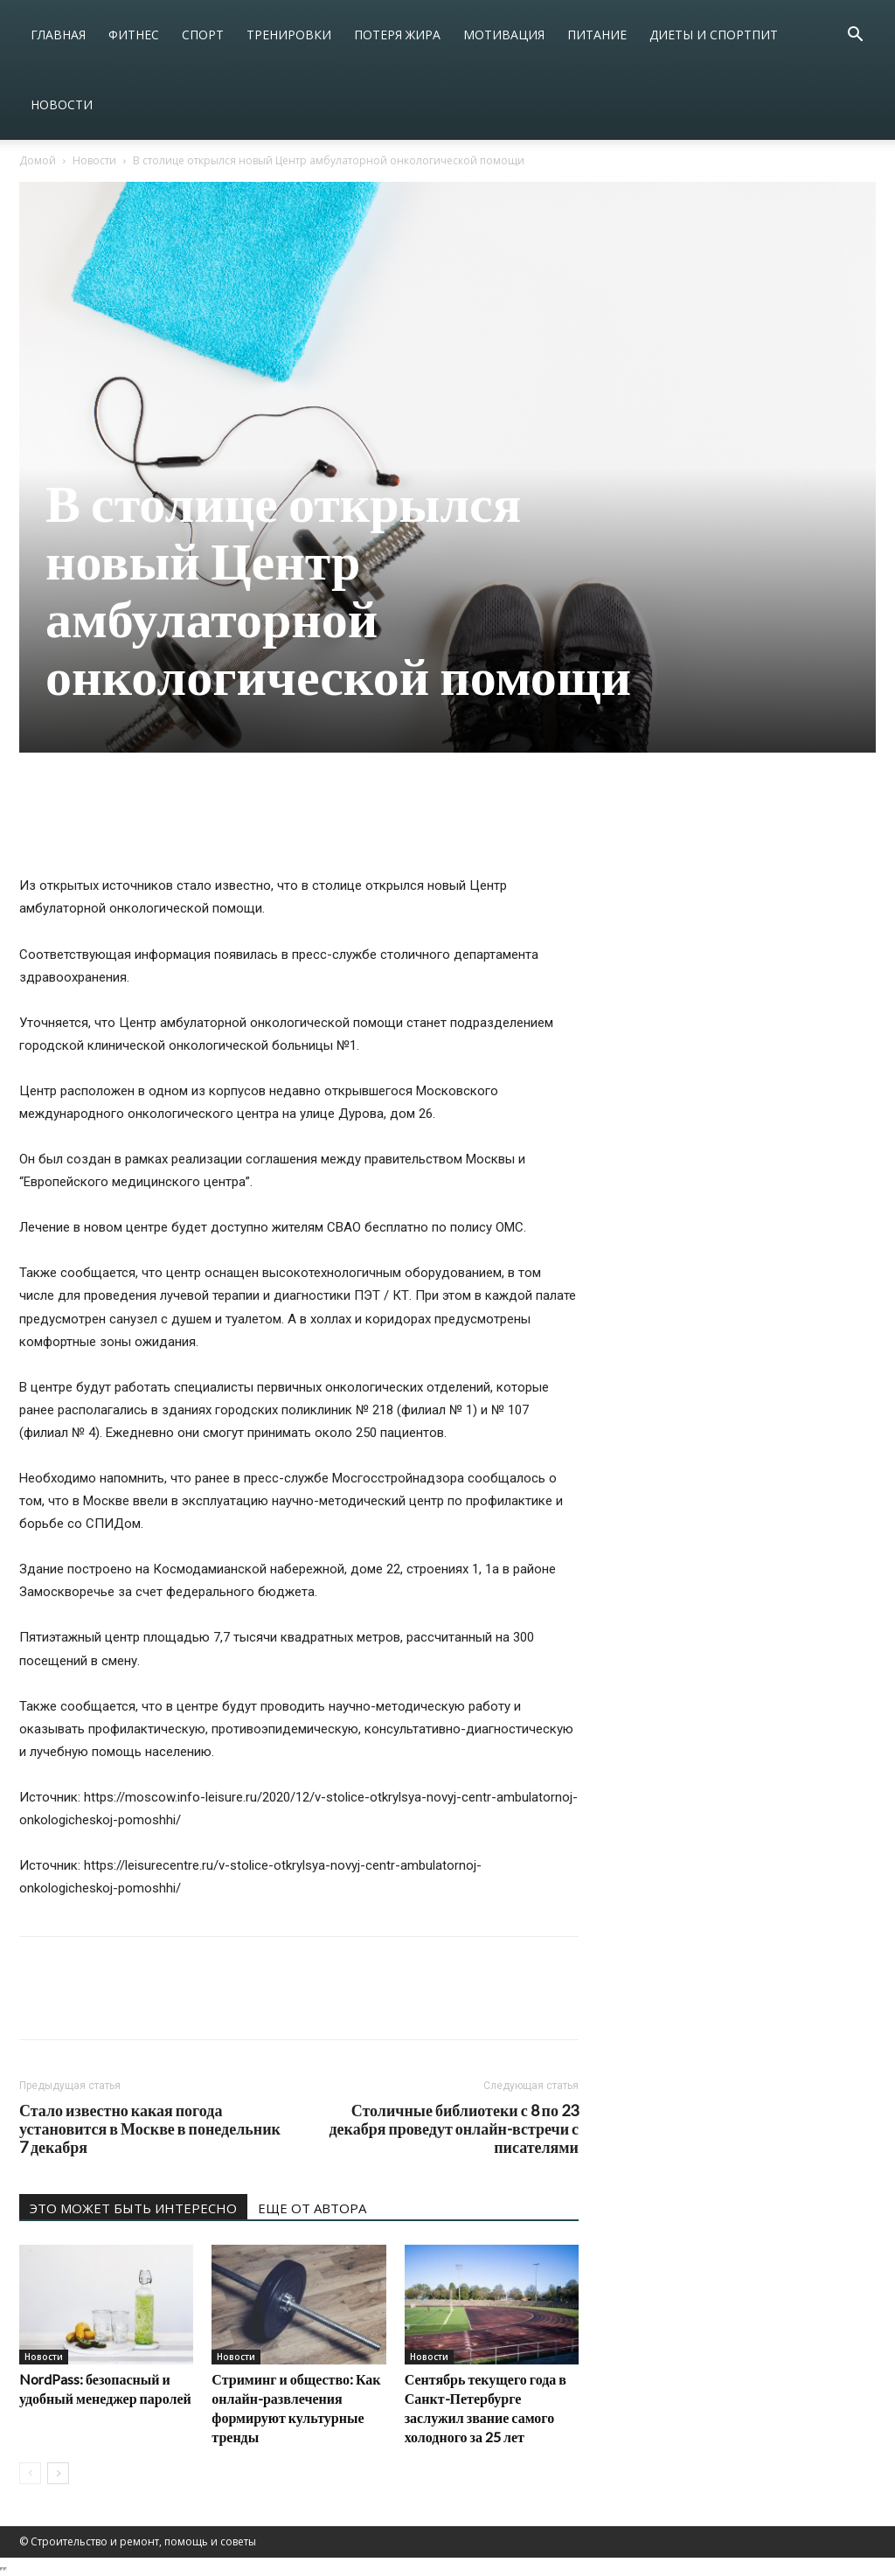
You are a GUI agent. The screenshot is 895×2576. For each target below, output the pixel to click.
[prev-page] (30, 2473)
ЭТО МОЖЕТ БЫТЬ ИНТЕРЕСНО (133, 2208)
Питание (597, 34)
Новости (62, 104)
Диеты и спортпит (713, 34)
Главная (58, 34)
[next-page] (58, 2473)
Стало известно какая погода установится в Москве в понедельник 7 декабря (150, 2128)
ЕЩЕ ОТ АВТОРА (312, 2208)
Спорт (203, 34)
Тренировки (288, 34)
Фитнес (133, 34)
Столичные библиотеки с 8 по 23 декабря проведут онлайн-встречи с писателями (454, 2128)
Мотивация (504, 34)
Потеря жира (397, 34)
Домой (37, 160)
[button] (855, 36)
